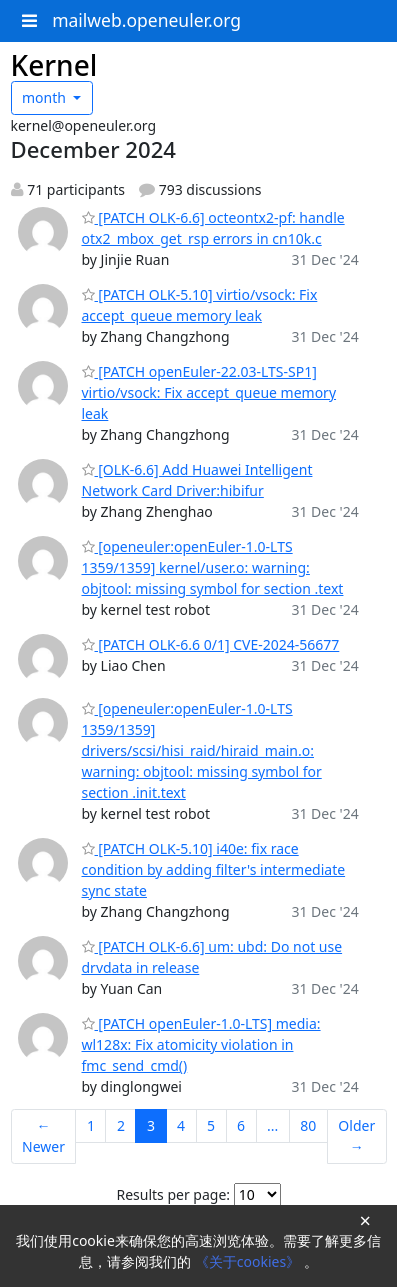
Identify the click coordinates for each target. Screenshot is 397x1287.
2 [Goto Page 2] (121, 1125)
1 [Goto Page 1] (91, 1125)
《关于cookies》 (249, 1261)
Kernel (54, 65)
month (46, 97)
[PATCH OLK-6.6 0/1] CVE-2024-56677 (211, 644)
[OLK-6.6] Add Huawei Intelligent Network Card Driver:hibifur (197, 480)
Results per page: (173, 1194)
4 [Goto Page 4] (181, 1125)
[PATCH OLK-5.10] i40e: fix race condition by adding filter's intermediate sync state (214, 869)
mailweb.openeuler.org (146, 20)
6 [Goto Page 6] (241, 1125)
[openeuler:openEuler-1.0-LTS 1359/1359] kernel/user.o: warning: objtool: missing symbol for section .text (213, 567)
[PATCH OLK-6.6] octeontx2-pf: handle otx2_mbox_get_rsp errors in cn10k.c (213, 228)
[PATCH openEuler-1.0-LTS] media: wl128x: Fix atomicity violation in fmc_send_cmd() (201, 1044)
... (272, 1125)
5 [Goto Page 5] (211, 1125)
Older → (356, 1136)
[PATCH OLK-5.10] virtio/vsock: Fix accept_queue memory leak (200, 305)
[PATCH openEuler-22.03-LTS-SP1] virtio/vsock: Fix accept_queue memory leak (209, 392)
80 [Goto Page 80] (308, 1125)
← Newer (43, 1136)
